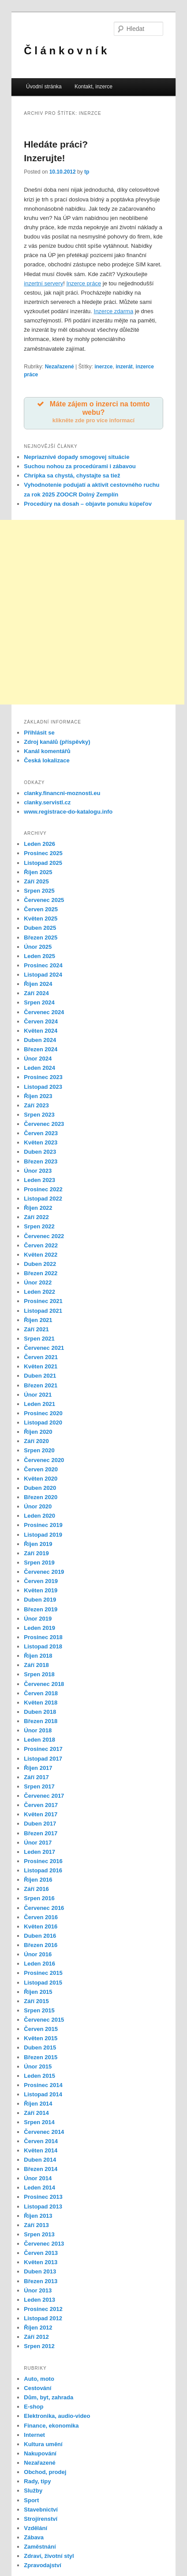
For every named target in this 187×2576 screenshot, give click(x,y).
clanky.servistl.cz (47, 802)
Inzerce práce (83, 283)
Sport (31, 2500)
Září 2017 (36, 1777)
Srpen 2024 (39, 1002)
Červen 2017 (41, 1805)
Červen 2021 (41, 1357)
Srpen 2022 (39, 1226)
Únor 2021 (38, 1394)
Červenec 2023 (44, 1124)
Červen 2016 (41, 1917)
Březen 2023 (40, 1161)
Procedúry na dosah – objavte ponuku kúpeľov (88, 503)
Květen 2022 (40, 1254)
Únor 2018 (38, 1730)
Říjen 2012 (38, 2327)
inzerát (124, 367)
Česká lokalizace (46, 760)
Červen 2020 (41, 1469)
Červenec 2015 (44, 2019)
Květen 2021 (40, 1366)
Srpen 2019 (39, 1562)
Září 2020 (36, 1441)
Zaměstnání (40, 2546)
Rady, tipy (37, 2481)
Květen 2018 (40, 1702)
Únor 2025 (38, 946)
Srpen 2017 (39, 1786)
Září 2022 (36, 1217)
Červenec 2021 (44, 1348)
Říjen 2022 (38, 1208)
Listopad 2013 (43, 2206)
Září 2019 (36, 1553)
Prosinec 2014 (43, 2085)
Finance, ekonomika (51, 2425)
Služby (33, 2490)
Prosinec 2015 (43, 1973)
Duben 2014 (40, 2159)
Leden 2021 (39, 1404)
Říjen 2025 (38, 872)
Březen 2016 (40, 1945)
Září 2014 (36, 2113)
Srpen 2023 (39, 1114)
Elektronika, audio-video (57, 2416)
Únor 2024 (38, 1058)
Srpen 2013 (39, 2234)
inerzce (103, 367)
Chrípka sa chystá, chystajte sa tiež (72, 475)
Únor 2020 (38, 1506)
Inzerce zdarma (114, 311)
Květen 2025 (40, 918)
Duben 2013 (40, 2271)
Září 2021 (36, 1329)
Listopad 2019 (43, 1534)
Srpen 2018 (39, 1674)
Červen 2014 (41, 2141)
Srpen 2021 (39, 1338)
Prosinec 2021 (43, 1301)
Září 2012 (36, 2337)
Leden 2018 (39, 1739)
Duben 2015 (40, 2047)
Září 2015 (36, 2001)
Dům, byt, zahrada (48, 2397)
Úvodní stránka (44, 86)
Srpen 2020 (39, 1450)
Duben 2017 (40, 1823)
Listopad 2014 (43, 2094)
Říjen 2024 (38, 984)
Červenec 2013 (44, 2243)
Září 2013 (36, 2225)
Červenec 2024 (44, 1012)
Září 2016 (36, 1889)
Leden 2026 (39, 844)
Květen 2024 (40, 1030)
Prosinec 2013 (43, 2196)
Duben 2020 (40, 1488)
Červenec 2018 (44, 1684)
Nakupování (40, 2453)
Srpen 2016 (39, 1898)
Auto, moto (39, 2378)
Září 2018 (36, 1665)
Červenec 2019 (44, 1571)
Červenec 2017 (44, 1795)
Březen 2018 (40, 1721)
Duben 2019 (40, 1599)
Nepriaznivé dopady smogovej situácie (76, 457)
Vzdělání (35, 2528)
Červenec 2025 (44, 900)
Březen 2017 (40, 1833)
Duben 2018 (40, 1711)
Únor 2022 (38, 1282)
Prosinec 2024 (43, 965)
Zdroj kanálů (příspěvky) (57, 742)
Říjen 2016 (38, 1879)
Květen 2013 (40, 2262)
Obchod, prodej (45, 2472)
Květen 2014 (40, 2150)
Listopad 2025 (43, 863)
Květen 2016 (40, 1926)
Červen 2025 (41, 909)
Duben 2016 (40, 1935)
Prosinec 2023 (43, 1077)
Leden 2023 (39, 1180)
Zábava (34, 2537)
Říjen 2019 (38, 1544)
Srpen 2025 (39, 890)
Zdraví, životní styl (49, 2556)
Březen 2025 (40, 937)
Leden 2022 (39, 1291)
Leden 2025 (39, 956)
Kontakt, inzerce (93, 86)
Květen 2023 (40, 1142)
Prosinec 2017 (43, 1749)
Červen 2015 (41, 2029)
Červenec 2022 (44, 1236)
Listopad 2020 (43, 1422)
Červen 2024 (41, 1021)
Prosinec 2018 (43, 1637)
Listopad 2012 (43, 2318)
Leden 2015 (39, 2075)
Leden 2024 (39, 1067)
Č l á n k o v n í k (65, 51)
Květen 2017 (40, 1814)
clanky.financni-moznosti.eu (62, 793)
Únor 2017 (38, 1842)
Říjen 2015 (38, 1992)
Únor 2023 (38, 1170)
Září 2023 (36, 1105)
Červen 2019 (41, 1581)
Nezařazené (59, 367)
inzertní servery (43, 283)
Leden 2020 (39, 1515)
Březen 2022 (40, 1273)
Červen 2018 (41, 1693)
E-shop (33, 2406)
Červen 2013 (41, 2253)
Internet (34, 2435)
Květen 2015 (40, 2038)
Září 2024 (36, 993)
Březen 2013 (40, 2281)
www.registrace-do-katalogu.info (68, 811)
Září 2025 (36, 881)
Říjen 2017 (38, 1768)
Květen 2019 (40, 1590)
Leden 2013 (39, 2299)
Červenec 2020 (44, 1460)
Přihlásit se (39, 732)
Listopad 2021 (43, 1310)
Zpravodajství (42, 2565)
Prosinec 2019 (43, 1525)
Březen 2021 (40, 1385)
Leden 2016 (39, 1963)
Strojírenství (40, 2518)
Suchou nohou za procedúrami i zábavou (80, 466)
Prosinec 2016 (43, 1861)
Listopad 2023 (43, 1086)
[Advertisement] (92, 612)
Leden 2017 (39, 1852)
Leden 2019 (39, 1628)
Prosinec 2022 (43, 1189)
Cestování (37, 2388)
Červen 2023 (41, 1133)
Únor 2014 (38, 2178)
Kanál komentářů (47, 751)
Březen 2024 (40, 1049)
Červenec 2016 (44, 1908)
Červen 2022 (41, 1245)
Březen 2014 (40, 2169)
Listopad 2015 (43, 1982)
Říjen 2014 (38, 2103)
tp (86, 172)
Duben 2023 (40, 1151)
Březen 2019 (40, 1609)
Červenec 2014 (44, 2132)
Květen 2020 (40, 1478)
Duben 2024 (40, 1040)
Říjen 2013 (38, 2215)
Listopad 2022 (43, 1198)
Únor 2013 (38, 2290)
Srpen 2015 (39, 2010)
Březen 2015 (40, 2057)
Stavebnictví (41, 2509)
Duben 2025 (40, 927)
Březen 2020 (40, 1497)
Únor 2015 (38, 2066)
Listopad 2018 (43, 1646)
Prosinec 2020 (43, 1413)
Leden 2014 (39, 2187)
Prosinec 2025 (43, 853)
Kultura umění (43, 2444)
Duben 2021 (40, 1375)
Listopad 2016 (43, 1870)
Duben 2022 (40, 1264)
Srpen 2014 (39, 2122)
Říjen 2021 (38, 1320)
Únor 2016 (38, 1954)
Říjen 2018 (38, 1655)
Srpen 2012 (39, 2346)
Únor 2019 (38, 1618)
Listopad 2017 (43, 1758)
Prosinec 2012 (43, 2309)
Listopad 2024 (43, 974)
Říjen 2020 (38, 1431)
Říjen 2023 (38, 1096)
